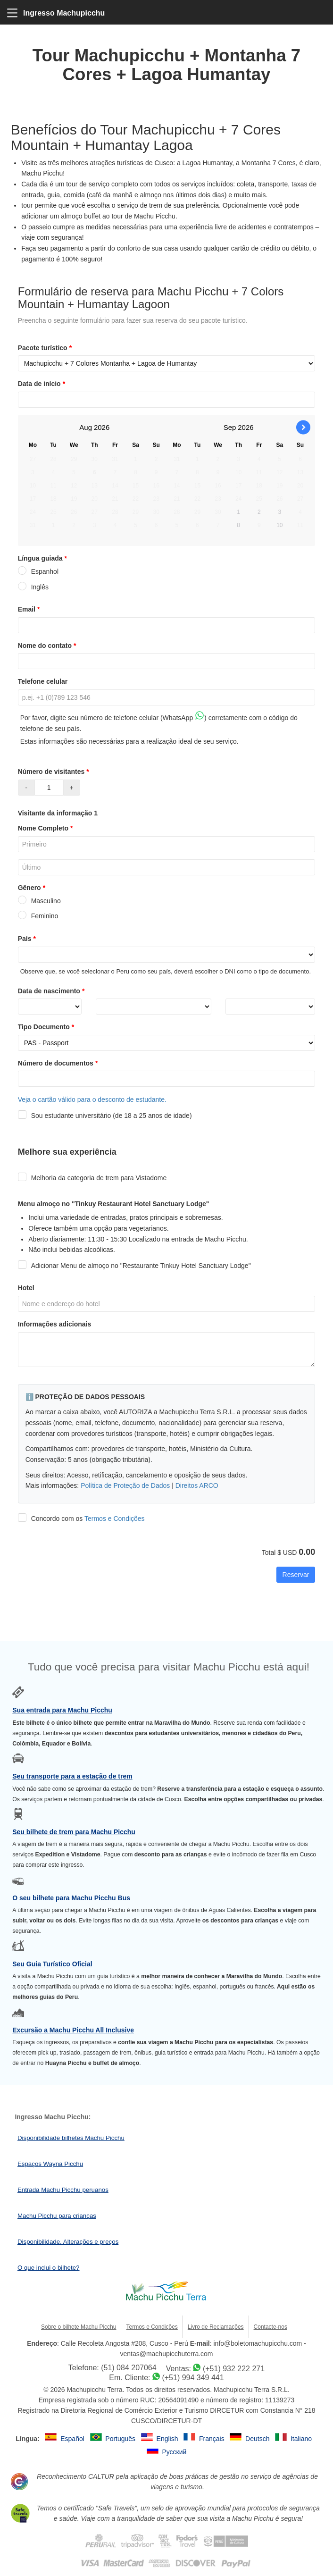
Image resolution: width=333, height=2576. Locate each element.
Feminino (38, 916)
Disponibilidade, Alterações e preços (67, 2241)
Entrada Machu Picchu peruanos (62, 2189)
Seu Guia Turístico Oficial (52, 1964)
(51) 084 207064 (128, 2368)
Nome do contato (48, 645)
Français (212, 2438)
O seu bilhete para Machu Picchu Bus (71, 1898)
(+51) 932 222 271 (234, 2369)
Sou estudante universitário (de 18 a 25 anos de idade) (105, 1115)
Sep (230, 427)
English (168, 2438)
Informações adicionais (55, 1324)
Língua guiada (43, 558)
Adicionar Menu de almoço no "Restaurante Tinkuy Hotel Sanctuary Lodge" (134, 1265)
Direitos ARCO (196, 1485)
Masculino (39, 901)
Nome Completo (46, 828)
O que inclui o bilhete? (48, 2267)
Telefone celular (43, 681)
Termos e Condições (114, 1518)
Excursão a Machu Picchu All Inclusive (73, 2030)
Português (121, 2438)
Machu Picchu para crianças (56, 2215)
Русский (174, 2452)
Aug (85, 427)
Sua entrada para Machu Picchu (62, 1710)
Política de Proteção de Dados (125, 1485)
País (28, 938)
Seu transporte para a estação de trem (72, 1776)
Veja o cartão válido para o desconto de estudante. (92, 1099)
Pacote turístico (46, 348)
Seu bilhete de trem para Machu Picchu (73, 1832)
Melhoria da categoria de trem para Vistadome (92, 1178)
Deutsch (258, 2438)
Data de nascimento (52, 991)
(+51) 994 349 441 (193, 2378)
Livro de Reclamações (216, 2327)
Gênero (32, 887)
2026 (101, 427)
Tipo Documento (47, 1027)
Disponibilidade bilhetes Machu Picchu (71, 2137)
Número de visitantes (54, 771)
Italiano (302, 2438)
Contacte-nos (270, 2327)
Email (30, 609)
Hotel (26, 1288)
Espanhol (38, 571)
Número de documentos (59, 1063)
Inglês (33, 587)
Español (73, 2438)
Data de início (42, 383)
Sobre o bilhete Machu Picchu (78, 2327)
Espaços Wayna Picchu (50, 2163)
